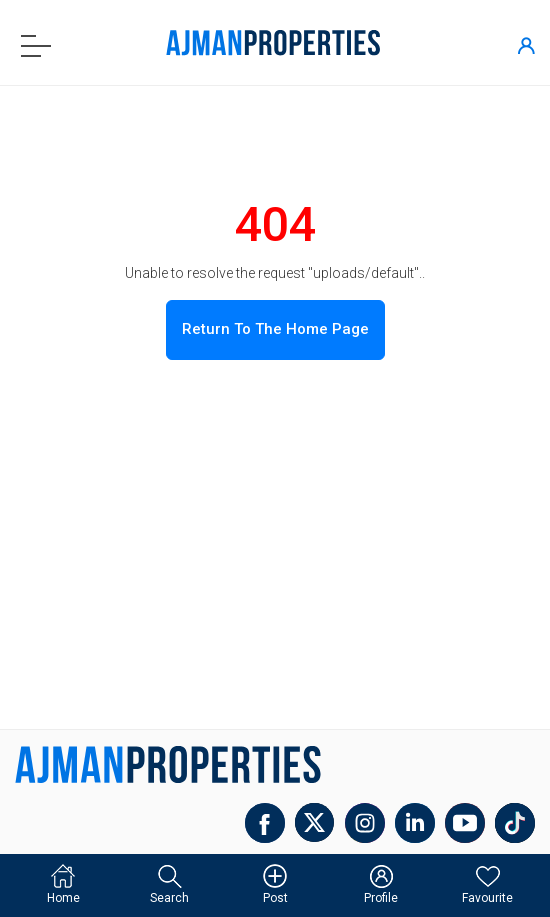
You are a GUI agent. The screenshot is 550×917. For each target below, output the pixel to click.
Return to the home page (275, 329)
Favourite (487, 884)
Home (63, 884)
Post (275, 884)
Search (169, 884)
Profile (381, 884)
